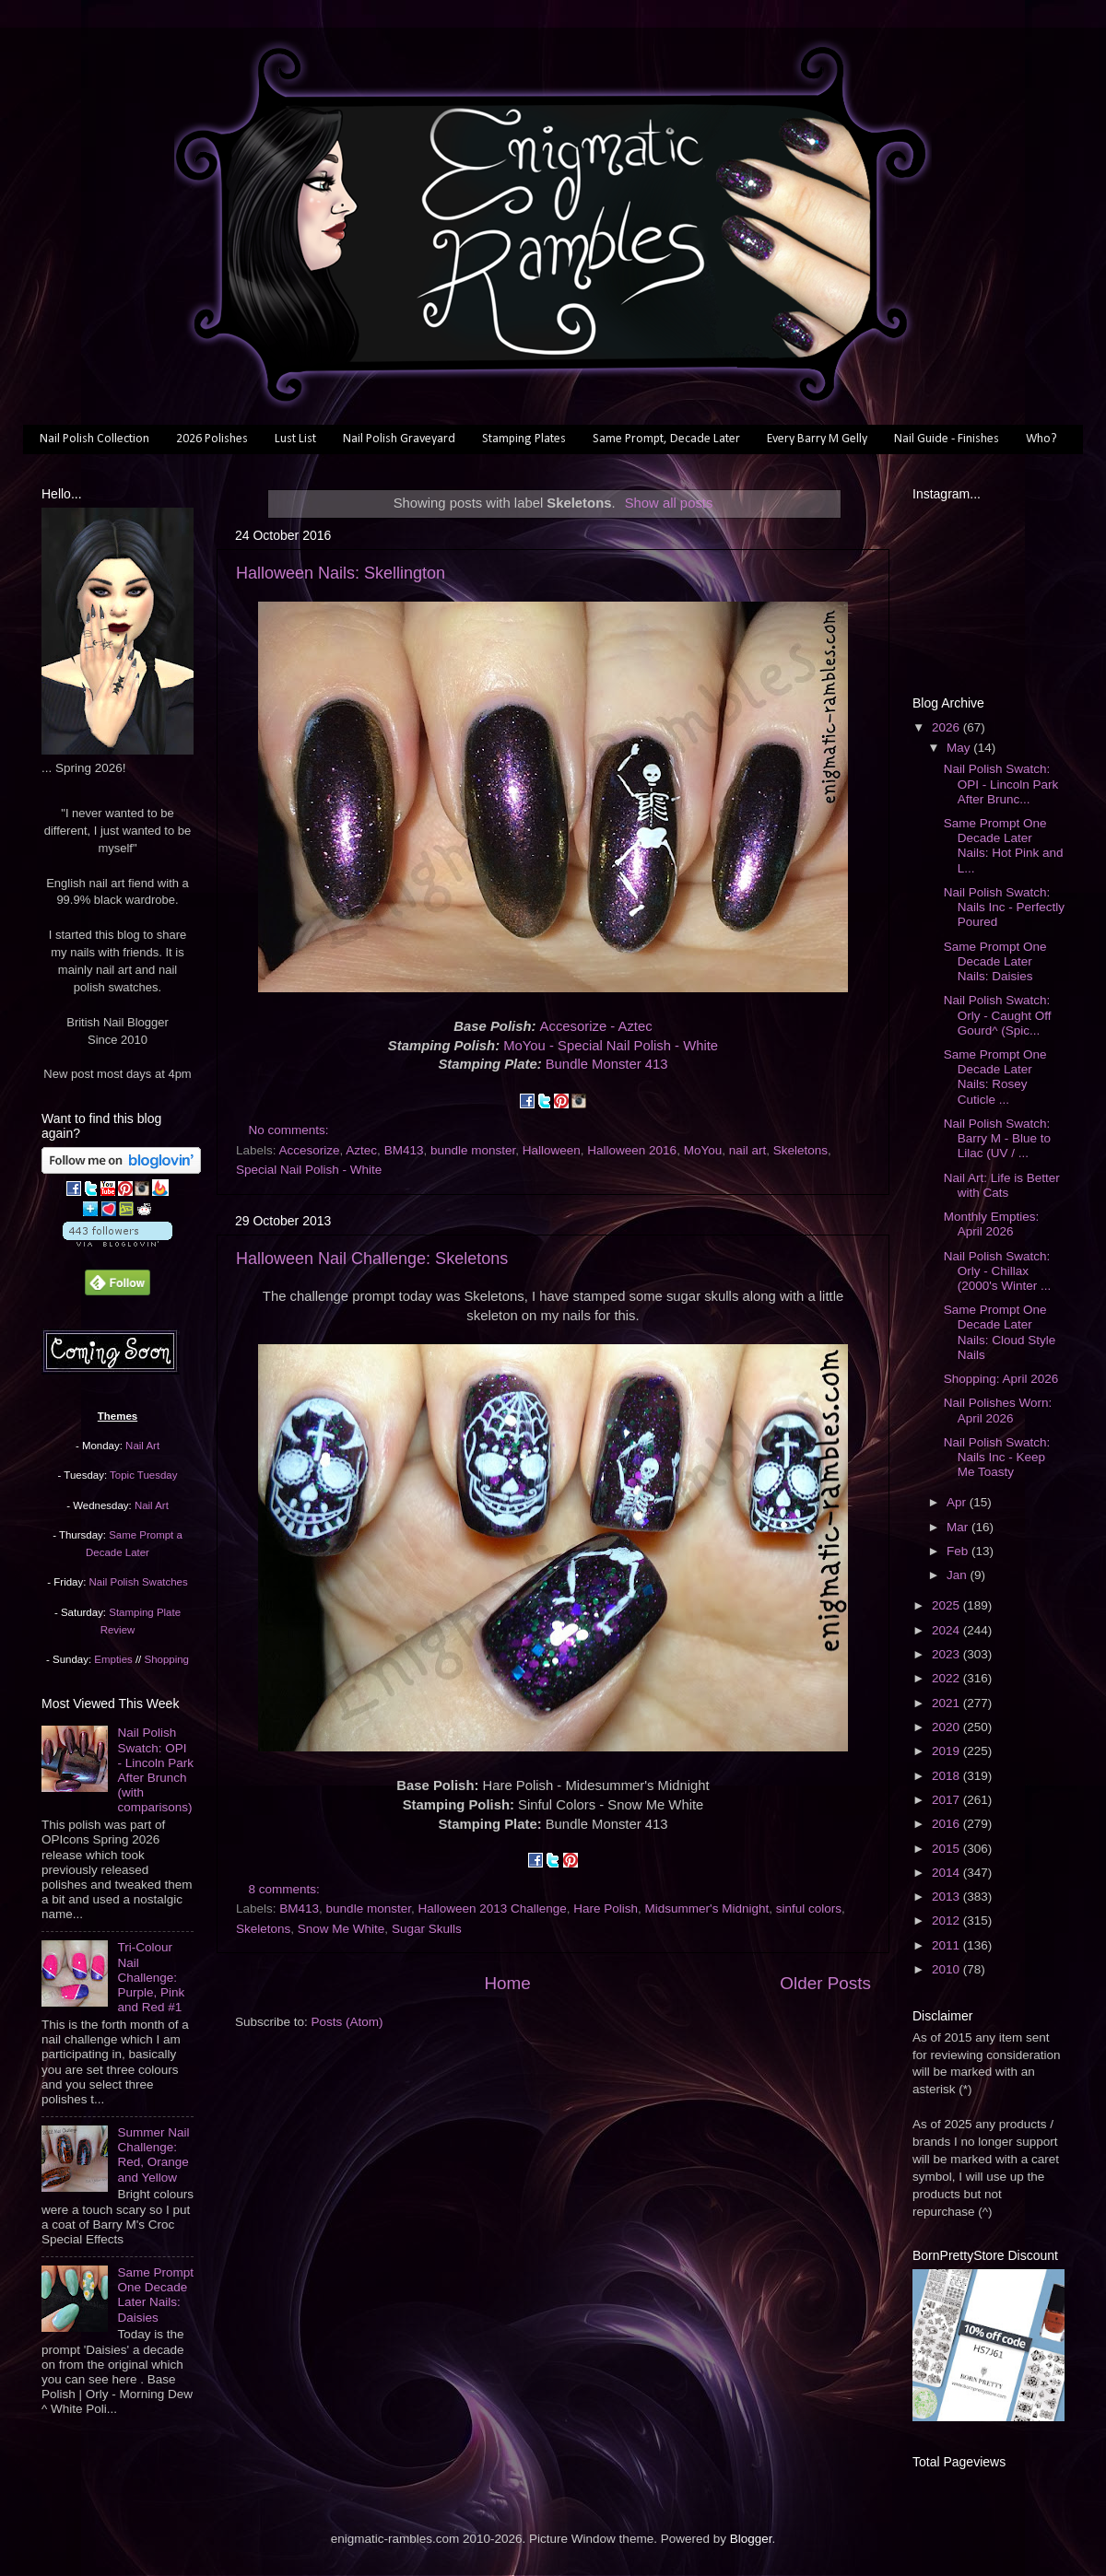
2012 (947, 1920)
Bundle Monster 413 (607, 1064)
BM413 (404, 1150)
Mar (959, 1527)
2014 (947, 1872)
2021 (947, 1703)
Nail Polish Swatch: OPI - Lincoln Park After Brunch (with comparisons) (155, 1770)
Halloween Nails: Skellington (340, 573)
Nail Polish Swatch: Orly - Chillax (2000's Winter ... (998, 1271)
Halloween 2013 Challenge (492, 1908)
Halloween (552, 1150)
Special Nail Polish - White (309, 1170)
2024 (947, 1630)
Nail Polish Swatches (138, 1581)
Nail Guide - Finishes (946, 439)
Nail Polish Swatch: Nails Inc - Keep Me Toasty (997, 1457)
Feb (959, 1551)
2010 (947, 1969)
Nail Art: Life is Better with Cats (1002, 1185)
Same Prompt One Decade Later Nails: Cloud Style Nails (1000, 1332)
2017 (947, 1800)
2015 (947, 1849)
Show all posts (669, 503)
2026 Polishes (212, 439)
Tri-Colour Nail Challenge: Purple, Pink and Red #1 (150, 1977)
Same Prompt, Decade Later (666, 439)
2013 (947, 1896)
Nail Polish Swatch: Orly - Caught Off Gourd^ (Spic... (998, 1014)
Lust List (295, 439)
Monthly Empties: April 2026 (992, 1224)
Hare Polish (605, 1908)
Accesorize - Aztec (596, 1026)
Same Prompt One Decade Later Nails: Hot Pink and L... (1004, 845)
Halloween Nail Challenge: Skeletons (372, 1258)
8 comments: (286, 1889)
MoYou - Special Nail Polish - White (610, 1045)
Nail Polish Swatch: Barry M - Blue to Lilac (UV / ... (997, 1138)
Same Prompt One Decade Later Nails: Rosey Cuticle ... (995, 1077)
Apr (958, 1502)
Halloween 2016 (632, 1150)
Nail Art (142, 1445)
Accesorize (309, 1150)
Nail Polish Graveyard (399, 439)
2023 (947, 1654)
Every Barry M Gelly (817, 439)
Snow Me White (341, 1929)
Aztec (361, 1150)
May (960, 748)
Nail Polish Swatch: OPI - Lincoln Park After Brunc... (1001, 783)
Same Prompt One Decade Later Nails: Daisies (155, 2295)
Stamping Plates (524, 439)
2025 (947, 1605)
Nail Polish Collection (94, 439)
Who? (1041, 439)
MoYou (703, 1150)
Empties (113, 1659)
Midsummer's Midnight (707, 1908)
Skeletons (800, 1150)
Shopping (167, 1659)
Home (507, 1983)
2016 (947, 1824)
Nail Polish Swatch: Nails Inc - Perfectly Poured (1004, 907)
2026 (947, 727)
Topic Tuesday (143, 1475)
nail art (748, 1150)
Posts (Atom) (347, 2022)
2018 (947, 1776)
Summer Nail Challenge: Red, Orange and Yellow (153, 2154)
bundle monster (472, 1150)
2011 (947, 1945)
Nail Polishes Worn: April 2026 (998, 1410)
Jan (959, 1575)
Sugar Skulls (427, 1929)
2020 (947, 1727)
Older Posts (825, 1983)
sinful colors (808, 1908)
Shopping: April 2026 (1001, 1379)
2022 (947, 1678)
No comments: (291, 1130)
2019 (947, 1751)
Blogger (751, 2539)
